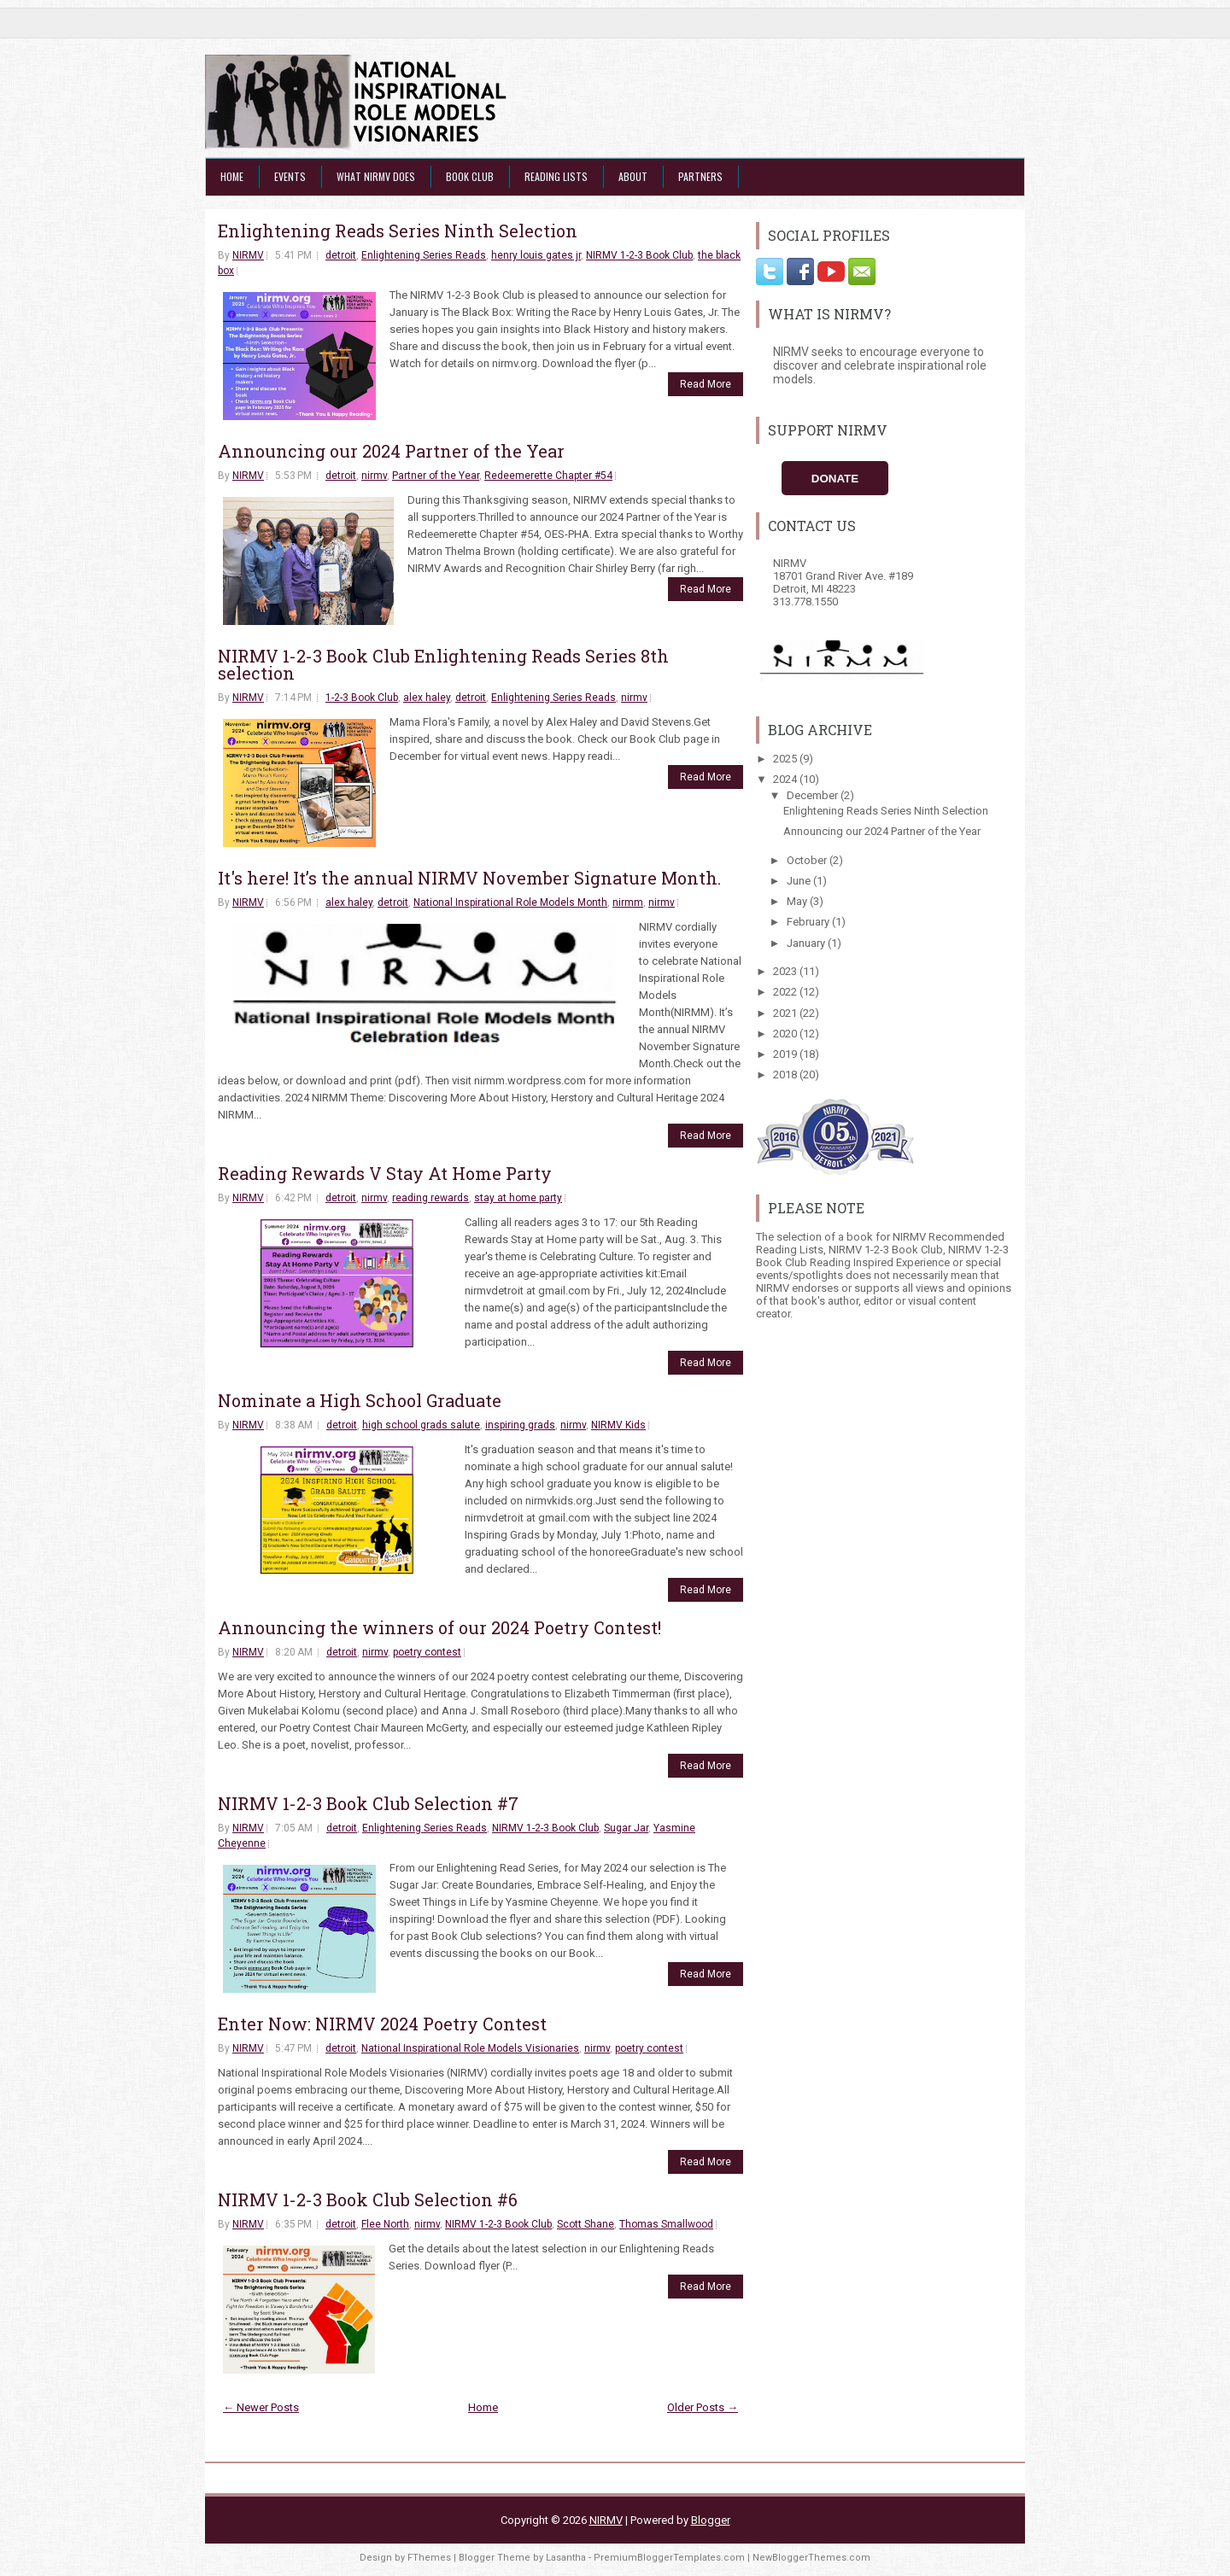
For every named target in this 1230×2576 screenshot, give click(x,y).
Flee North (385, 2224)
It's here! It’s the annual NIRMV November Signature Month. (469, 877)
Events (290, 176)
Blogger (710, 2520)
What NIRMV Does (376, 176)
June (800, 880)
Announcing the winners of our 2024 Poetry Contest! (439, 1627)
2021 (786, 1013)
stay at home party (518, 1198)
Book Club (470, 176)
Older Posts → (702, 2407)
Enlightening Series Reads (423, 255)
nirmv (374, 476)
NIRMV (248, 255)
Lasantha (566, 2557)
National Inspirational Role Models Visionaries (470, 2048)
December (813, 795)
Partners (700, 176)
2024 (786, 779)
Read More (705, 384)
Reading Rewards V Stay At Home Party (385, 1173)
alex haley (426, 698)
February (809, 921)
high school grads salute (421, 1425)
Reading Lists (556, 176)
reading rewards (430, 1198)
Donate (834, 478)
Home (231, 176)
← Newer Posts (261, 2407)
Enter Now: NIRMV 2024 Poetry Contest (382, 2023)
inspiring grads (520, 1425)
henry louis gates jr (536, 255)
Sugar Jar (626, 1828)
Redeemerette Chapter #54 (548, 476)
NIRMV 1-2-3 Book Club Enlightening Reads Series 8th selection (443, 664)
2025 (786, 758)
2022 (786, 991)
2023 (786, 971)
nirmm (627, 902)
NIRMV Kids (618, 1425)
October (808, 860)
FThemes (429, 2557)
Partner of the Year (435, 476)
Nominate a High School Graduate (359, 1400)
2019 (786, 1054)
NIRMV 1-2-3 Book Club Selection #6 (368, 2199)
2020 (786, 1033)
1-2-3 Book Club (361, 698)
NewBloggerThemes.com (811, 2557)
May (798, 901)
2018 (786, 1074)
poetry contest (427, 1652)
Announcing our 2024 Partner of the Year (391, 450)
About (632, 176)
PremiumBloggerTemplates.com (669, 2557)
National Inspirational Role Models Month (510, 902)
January (807, 943)
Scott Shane (585, 2224)
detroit (340, 255)
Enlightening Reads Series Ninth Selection (397, 230)
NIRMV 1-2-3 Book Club (639, 255)
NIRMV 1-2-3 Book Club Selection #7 (368, 1803)
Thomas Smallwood (666, 2224)
